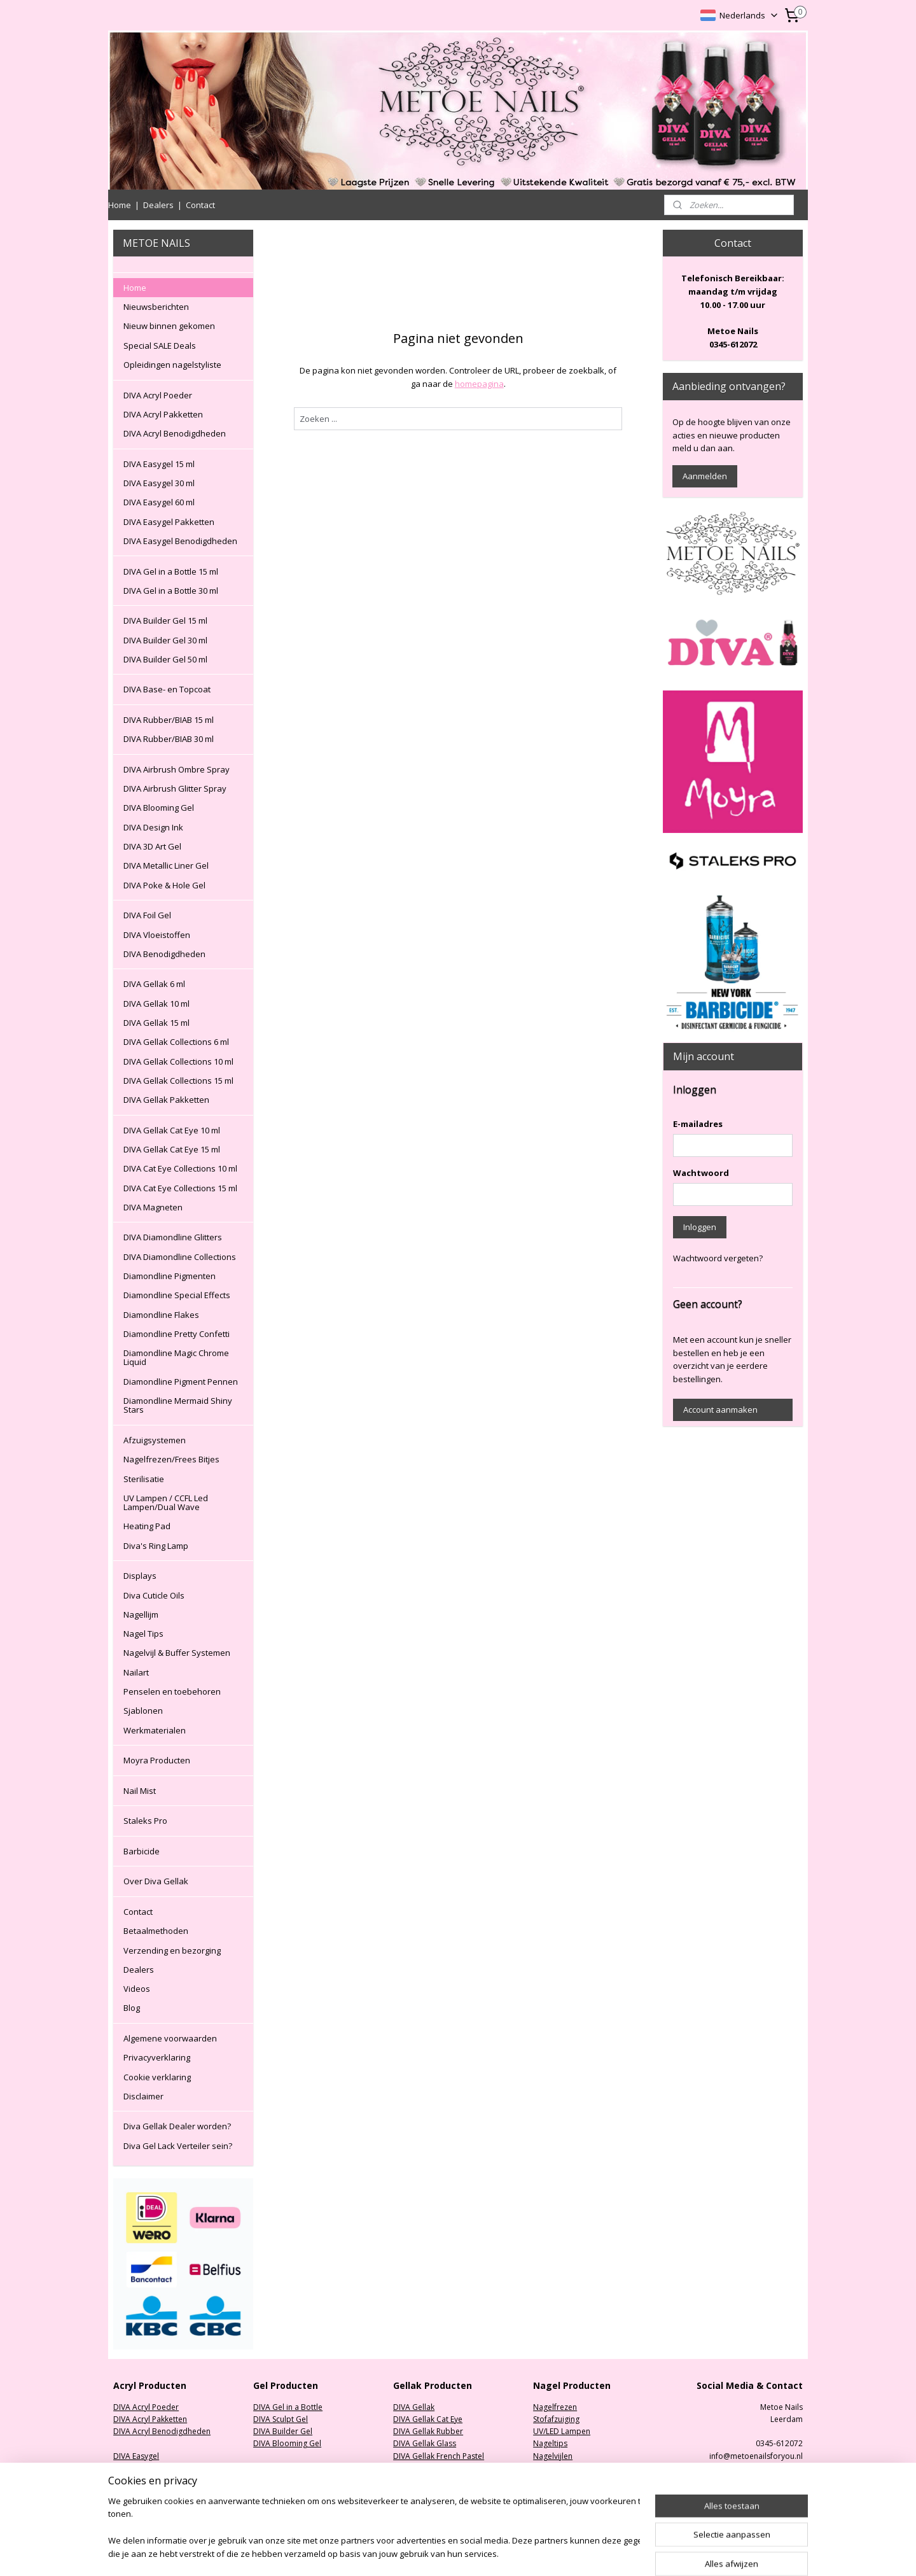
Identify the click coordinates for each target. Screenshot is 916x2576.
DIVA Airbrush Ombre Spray (176, 769)
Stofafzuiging (556, 2419)
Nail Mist (139, 1790)
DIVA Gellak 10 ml (156, 1003)
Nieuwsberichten (156, 306)
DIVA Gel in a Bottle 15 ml (170, 571)
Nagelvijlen (552, 2456)
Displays (139, 1575)
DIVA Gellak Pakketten (166, 1099)
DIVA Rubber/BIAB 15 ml (168, 719)
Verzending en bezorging (172, 1950)
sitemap (499, 2553)
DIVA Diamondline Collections (179, 1257)
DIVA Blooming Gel (158, 807)
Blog (131, 2007)
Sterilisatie (143, 1479)
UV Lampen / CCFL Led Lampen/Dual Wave (165, 1502)
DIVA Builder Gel (282, 2431)
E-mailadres (698, 1124)
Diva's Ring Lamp (155, 1545)
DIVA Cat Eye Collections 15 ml (180, 1188)
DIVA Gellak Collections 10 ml (178, 1061)
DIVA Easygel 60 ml (159, 502)
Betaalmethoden (155, 1930)
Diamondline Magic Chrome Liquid (176, 1357)
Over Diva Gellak (155, 1881)
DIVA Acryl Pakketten (163, 414)
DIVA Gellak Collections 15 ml (178, 1080)
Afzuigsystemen (154, 1440)
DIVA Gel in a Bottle (288, 2407)
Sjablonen (143, 1710)
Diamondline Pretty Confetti (176, 1334)
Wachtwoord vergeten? (718, 1258)
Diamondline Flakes (161, 1314)
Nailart (136, 1672)
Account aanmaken (720, 1409)
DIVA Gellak (413, 2407)
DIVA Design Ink (153, 827)
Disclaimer (143, 2096)
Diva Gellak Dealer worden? (177, 2126)
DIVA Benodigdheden (164, 954)
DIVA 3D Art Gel (152, 846)
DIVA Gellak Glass (424, 2443)
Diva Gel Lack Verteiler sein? (177, 2146)
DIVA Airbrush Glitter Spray (174, 788)
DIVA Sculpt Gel (280, 2419)
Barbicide (141, 1851)
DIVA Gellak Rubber (428, 2431)
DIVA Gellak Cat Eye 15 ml (171, 1149)
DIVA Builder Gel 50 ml (165, 659)
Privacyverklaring (156, 2057)
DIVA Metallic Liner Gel (166, 865)
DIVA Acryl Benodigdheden (174, 433)
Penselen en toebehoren (172, 1691)
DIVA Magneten (153, 1207)
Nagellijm (140, 1614)
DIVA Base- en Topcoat (167, 689)
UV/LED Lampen (561, 2431)
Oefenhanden (558, 2468)
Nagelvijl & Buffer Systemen (176, 1652)
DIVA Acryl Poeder (157, 395)
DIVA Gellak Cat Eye (427, 2419)
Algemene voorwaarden (170, 2038)
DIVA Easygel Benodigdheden (180, 541)
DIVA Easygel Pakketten (168, 522)
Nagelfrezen (555, 2407)
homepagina (478, 383)
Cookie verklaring (157, 2077)
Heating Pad (146, 1526)
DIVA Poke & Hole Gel (164, 885)
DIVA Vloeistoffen (156, 935)
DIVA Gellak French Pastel (438, 2456)
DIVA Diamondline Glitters (172, 1237)
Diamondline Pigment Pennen (180, 1381)
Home (119, 205)
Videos (136, 1988)
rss (526, 2553)
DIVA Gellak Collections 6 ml (176, 1041)
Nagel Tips (143, 1633)
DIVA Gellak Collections (434, 2492)
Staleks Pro (145, 1820)
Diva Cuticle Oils (153, 1595)
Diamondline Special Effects (176, 1295)
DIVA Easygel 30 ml (159, 483)
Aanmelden (705, 476)
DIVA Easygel (136, 2456)
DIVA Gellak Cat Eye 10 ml (171, 1130)
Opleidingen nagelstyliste (172, 364)
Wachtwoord (701, 1173)
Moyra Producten (156, 1760)
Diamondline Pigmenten (169, 1276)
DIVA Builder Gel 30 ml (165, 640)
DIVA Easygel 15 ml (159, 464)
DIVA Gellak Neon (424, 2468)
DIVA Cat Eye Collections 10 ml (180, 1168)
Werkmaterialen (154, 1730)
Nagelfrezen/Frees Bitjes (171, 1459)
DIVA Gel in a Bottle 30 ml (170, 590)
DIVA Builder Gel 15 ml (165, 620)
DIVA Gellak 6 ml (154, 984)
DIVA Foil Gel (147, 915)
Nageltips (550, 2443)
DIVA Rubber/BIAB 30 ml (168, 739)
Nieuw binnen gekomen (169, 326)
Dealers (158, 205)
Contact (200, 205)
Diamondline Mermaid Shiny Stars (177, 1405)
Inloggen (699, 1227)
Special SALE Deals (159, 345)
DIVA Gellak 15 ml (156, 1022)
